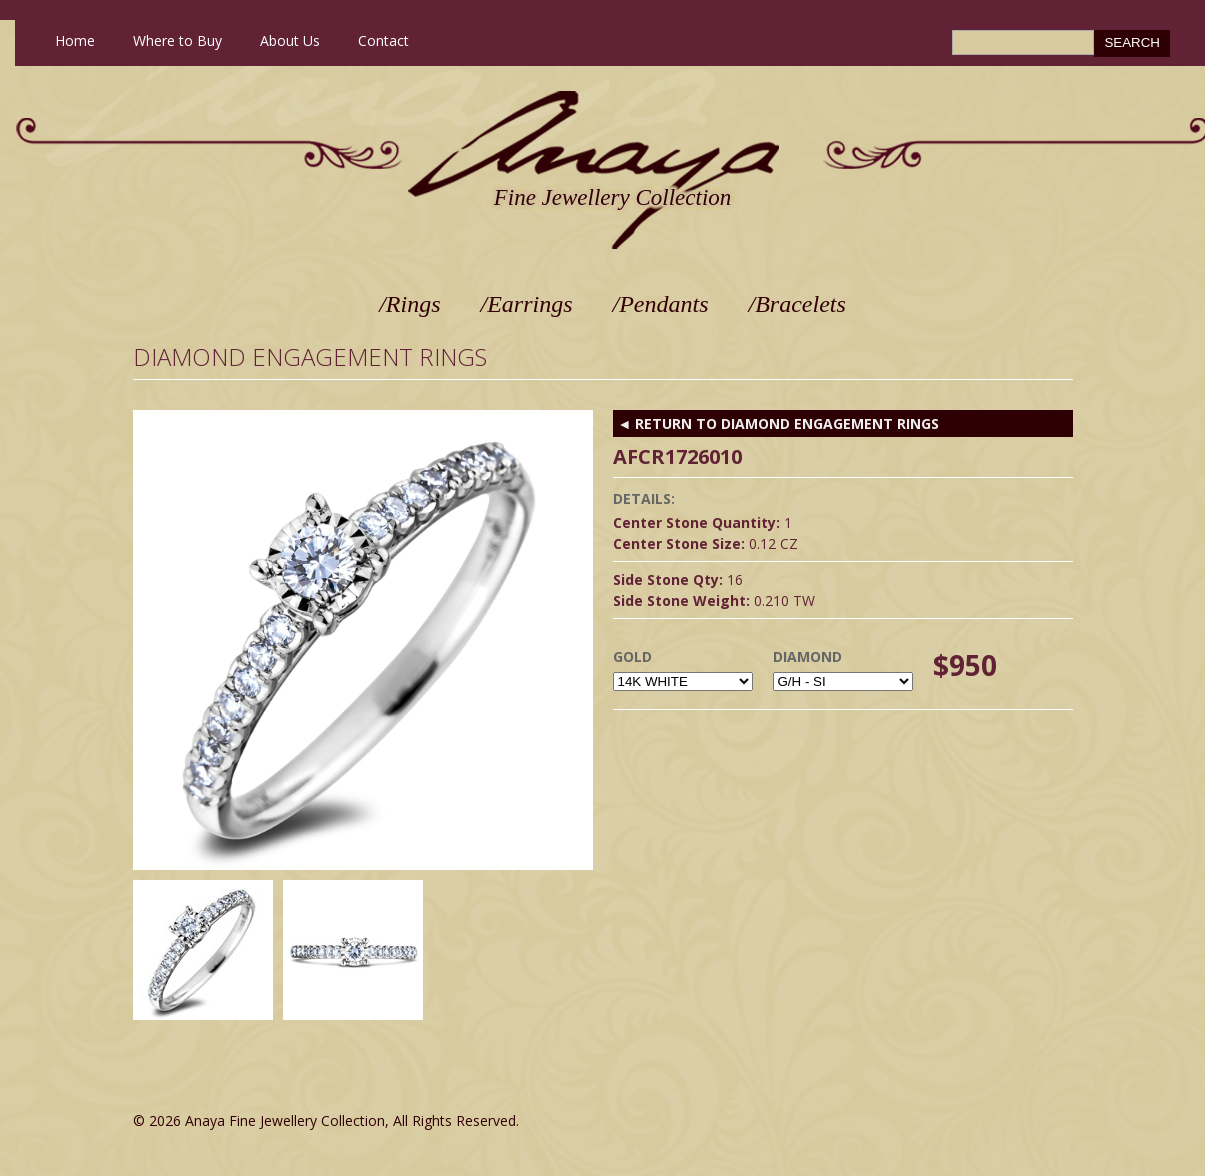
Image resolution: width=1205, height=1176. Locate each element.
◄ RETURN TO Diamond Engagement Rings (779, 423)
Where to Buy (177, 40)
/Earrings (527, 304)
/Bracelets (797, 304)
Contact (383, 40)
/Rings (409, 304)
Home (75, 40)
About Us (290, 40)
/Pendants (661, 304)
